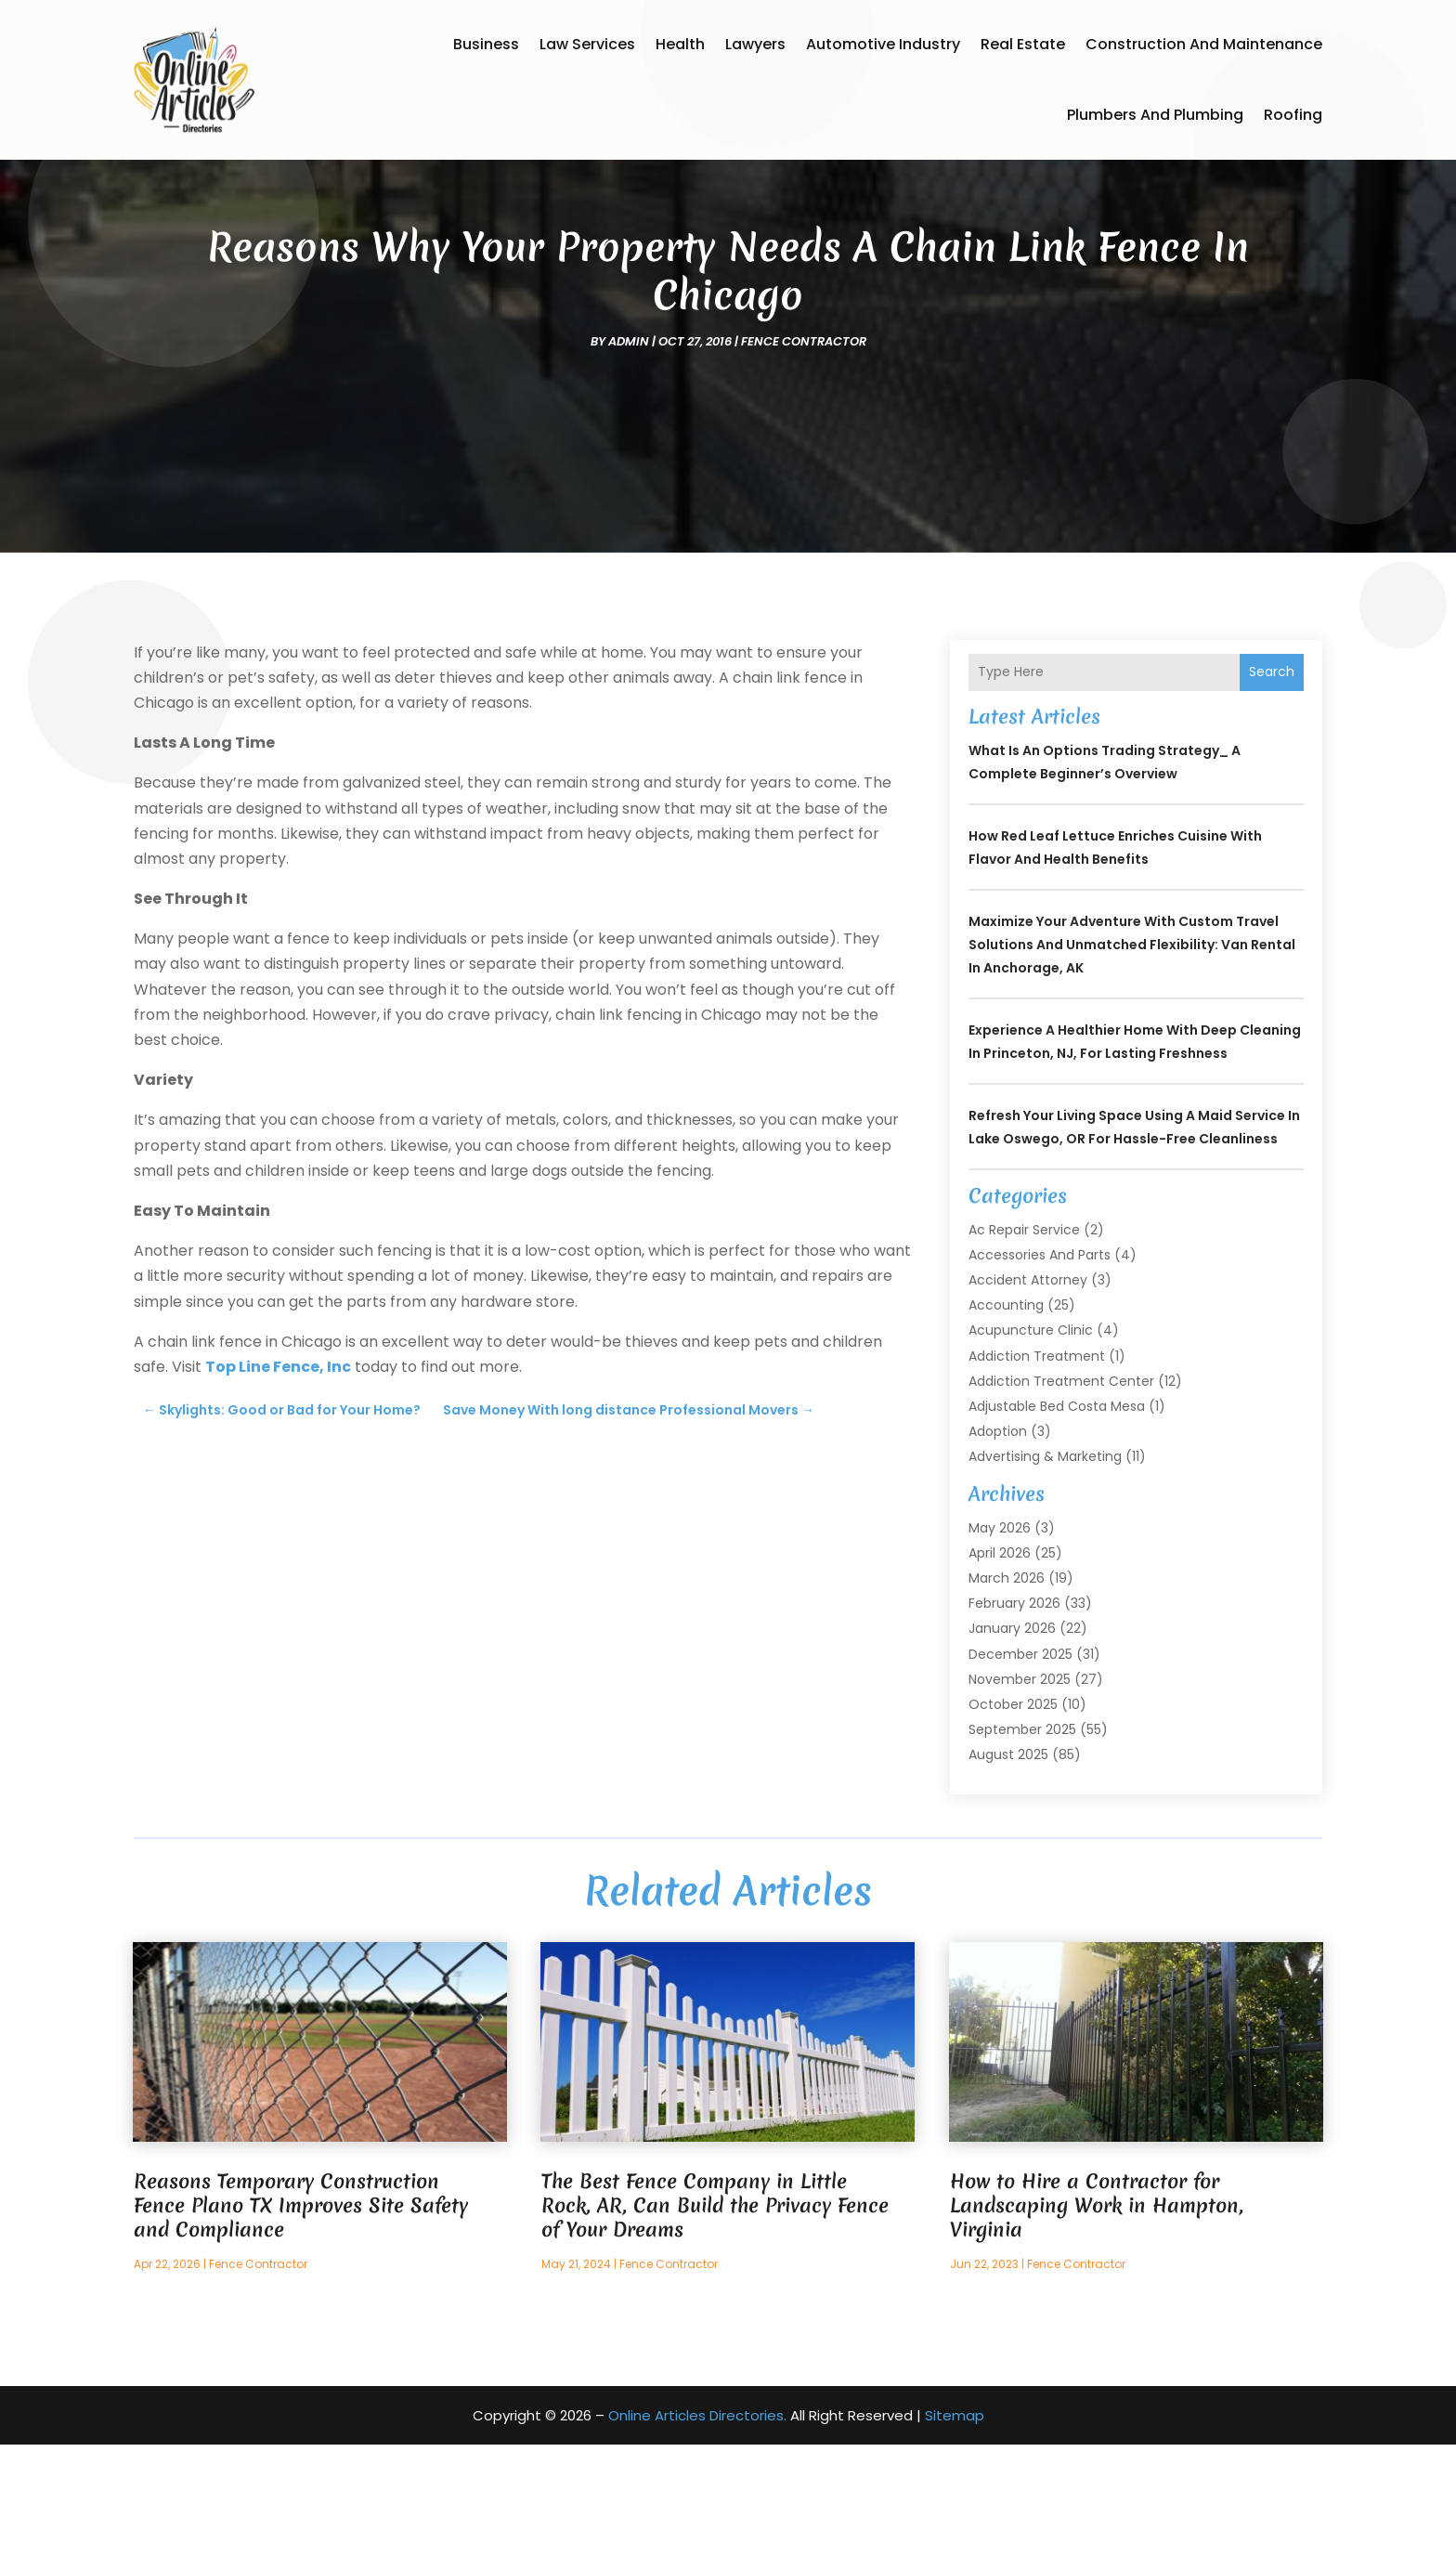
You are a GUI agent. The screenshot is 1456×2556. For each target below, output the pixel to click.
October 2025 (1013, 1815)
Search (1271, 783)
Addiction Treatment (1036, 1467)
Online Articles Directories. (697, 2526)
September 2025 (1022, 1841)
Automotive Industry (883, 44)
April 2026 (999, 1664)
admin (628, 453)
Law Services (587, 44)
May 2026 (999, 1639)
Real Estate (1023, 44)
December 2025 (1020, 1765)
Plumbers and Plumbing (1155, 114)
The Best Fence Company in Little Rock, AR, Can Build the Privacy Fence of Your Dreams (715, 2316)
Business (486, 44)
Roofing (1293, 114)
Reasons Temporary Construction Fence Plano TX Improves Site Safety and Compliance (301, 2316)
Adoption (997, 1542)
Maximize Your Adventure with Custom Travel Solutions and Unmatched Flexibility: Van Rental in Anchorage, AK (1131, 1056)
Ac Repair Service (1024, 1341)
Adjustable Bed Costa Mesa (1056, 1517)
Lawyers (755, 44)
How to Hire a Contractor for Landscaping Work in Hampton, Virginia (1096, 2316)
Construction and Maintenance (1204, 44)
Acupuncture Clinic (1030, 1441)
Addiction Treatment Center (1061, 1492)
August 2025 (1008, 1866)
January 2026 (1012, 1739)
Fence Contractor (803, 453)
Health (680, 44)
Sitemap (954, 2526)
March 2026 (1006, 1689)
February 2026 (1014, 1714)
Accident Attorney (1027, 1391)
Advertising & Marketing (1045, 1567)
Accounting (1006, 1416)
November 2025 (1019, 1790)
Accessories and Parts (1039, 1366)
